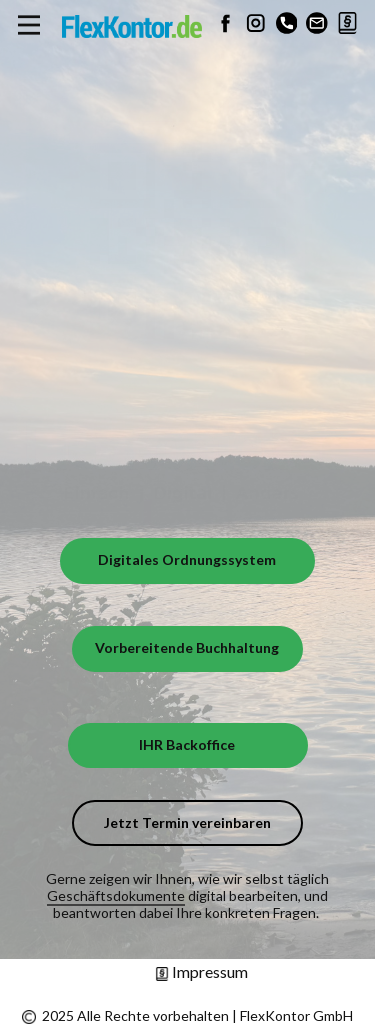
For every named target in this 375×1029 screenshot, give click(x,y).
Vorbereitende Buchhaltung (187, 647)
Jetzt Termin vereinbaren (187, 822)
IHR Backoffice (187, 744)
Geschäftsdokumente (116, 895)
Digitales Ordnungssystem (187, 559)
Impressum (201, 971)
